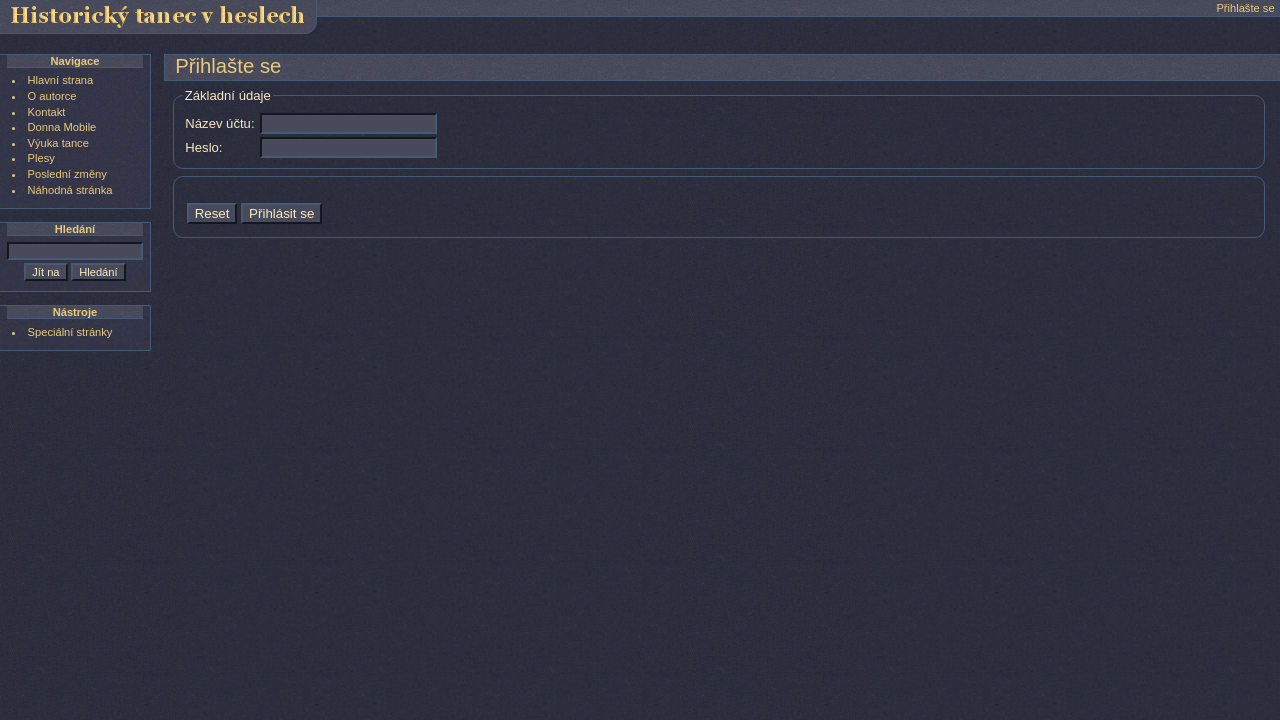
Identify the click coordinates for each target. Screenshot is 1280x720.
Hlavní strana (61, 80)
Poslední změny (67, 174)
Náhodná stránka (70, 190)
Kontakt (47, 112)
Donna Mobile (62, 127)
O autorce (52, 96)
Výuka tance (58, 143)
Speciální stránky (70, 332)
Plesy (41, 158)
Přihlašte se (1245, 8)
